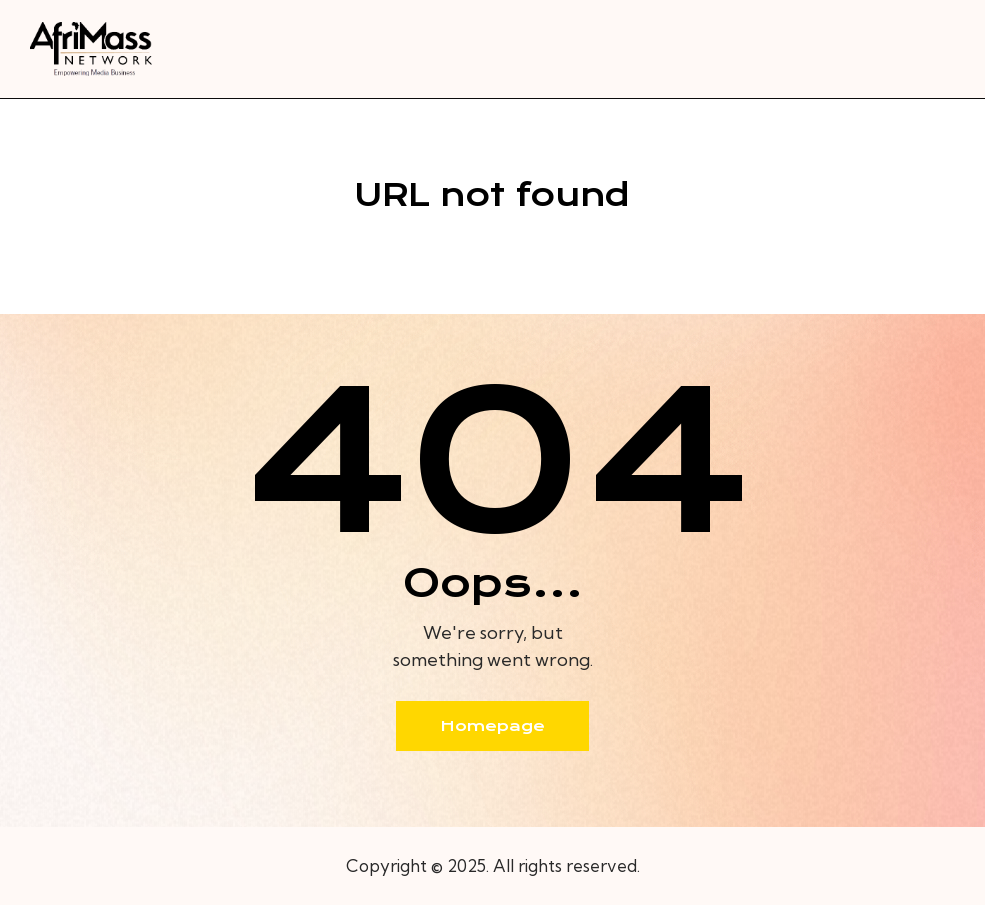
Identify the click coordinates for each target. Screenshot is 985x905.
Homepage (492, 726)
